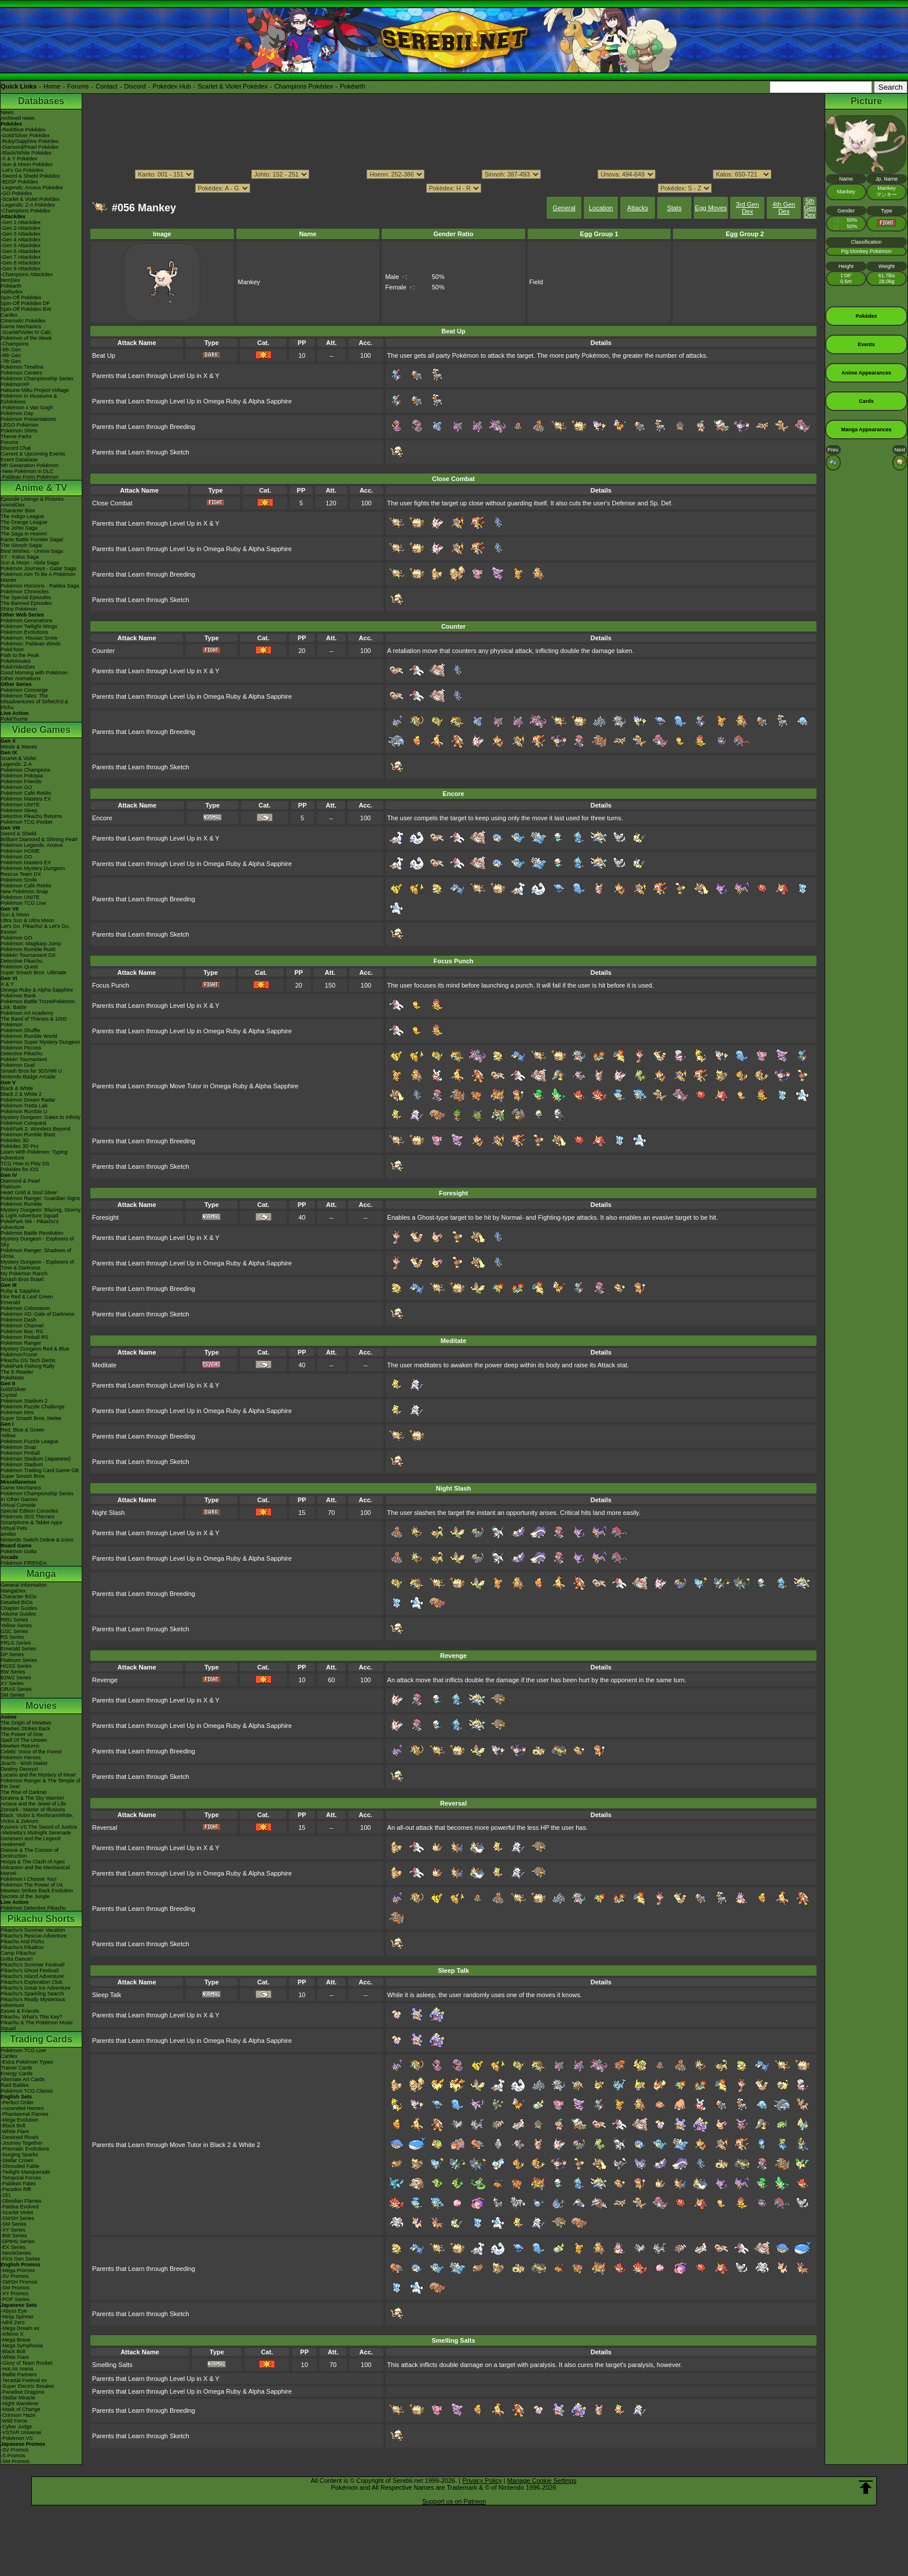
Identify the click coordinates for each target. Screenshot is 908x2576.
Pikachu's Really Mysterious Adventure (33, 2002)
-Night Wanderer (20, 2403)
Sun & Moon (15, 915)
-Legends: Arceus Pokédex (32, 187)
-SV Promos (15, 2276)
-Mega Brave (16, 2340)
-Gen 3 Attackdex (21, 234)
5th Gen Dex (810, 207)
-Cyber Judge (16, 2427)
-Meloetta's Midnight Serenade (36, 1833)
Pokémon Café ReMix (26, 793)
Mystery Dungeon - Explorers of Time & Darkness (37, 1265)
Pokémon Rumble (21, 1204)
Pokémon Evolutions (24, 632)
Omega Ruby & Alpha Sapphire (37, 990)
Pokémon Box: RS (22, 1331)
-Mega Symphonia (22, 2346)
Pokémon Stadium (22, 1464)
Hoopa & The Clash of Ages (33, 1862)
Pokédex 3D (15, 1140)
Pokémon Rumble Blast (28, 1134)
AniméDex (13, 505)
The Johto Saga (19, 528)
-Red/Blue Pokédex (23, 130)
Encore (102, 817)
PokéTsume (14, 719)
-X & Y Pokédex (19, 159)
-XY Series (13, 2230)
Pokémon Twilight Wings (29, 626)
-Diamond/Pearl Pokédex (29, 147)
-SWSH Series (17, 2218)
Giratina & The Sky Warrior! (32, 1798)
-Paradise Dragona (23, 2392)
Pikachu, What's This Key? (32, 2017)
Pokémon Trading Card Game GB (40, 1470)
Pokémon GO (16, 787)
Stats (674, 207)
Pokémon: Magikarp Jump (31, 943)
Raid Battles (15, 2085)
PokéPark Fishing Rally (27, 1366)
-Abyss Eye (14, 2311)
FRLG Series (16, 1643)
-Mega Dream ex (20, 2328)
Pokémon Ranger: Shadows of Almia (36, 1253)
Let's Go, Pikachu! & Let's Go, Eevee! (35, 929)
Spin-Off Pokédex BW (26, 309)
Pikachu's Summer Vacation (33, 1930)
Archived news (18, 118)
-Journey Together (21, 2143)
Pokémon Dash (18, 1320)
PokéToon (12, 649)
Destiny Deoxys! (19, 1769)
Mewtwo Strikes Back (25, 1728)
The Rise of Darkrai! (24, 1792)
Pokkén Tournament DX (28, 955)
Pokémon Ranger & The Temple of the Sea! (40, 1783)
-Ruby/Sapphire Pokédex (29, 141)
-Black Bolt (13, 2126)
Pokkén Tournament (24, 1059)
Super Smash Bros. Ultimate (34, 972)
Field (536, 281)
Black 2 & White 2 (21, 1094)
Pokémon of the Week (26, 338)
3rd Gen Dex (747, 208)
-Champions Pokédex (25, 211)
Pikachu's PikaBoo (22, 1947)
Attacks (637, 207)
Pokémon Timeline (22, 367)
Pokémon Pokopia (22, 776)
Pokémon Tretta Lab (24, 1106)
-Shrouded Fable (20, 2166)
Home (51, 86)
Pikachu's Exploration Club (32, 1982)
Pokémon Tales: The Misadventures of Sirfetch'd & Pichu (34, 701)
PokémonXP (15, 384)
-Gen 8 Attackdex (21, 263)
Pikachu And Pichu (22, 1941)
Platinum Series (19, 1660)
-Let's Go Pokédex (22, 170)
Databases (41, 101)
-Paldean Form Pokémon (29, 477)
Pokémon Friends (21, 781)
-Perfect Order (17, 2102)
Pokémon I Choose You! (29, 1879)
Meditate (104, 1365)
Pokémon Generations (27, 620)
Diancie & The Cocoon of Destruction (29, 1853)
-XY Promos (14, 2293)
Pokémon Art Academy (27, 1013)
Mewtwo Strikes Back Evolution (37, 1891)
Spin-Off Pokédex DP (25, 303)
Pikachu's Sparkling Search (32, 1994)
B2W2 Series (16, 1677)
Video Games (41, 730)
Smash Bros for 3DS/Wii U (31, 1071)
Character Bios (18, 510)
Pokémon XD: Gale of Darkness (38, 1314)
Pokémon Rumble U (24, 1111)
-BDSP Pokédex (19, 182)
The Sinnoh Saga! (21, 545)
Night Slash (108, 1512)
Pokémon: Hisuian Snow (29, 638)
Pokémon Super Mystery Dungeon (40, 1042)
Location (601, 207)
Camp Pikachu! (18, 1953)
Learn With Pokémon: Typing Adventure (34, 1155)
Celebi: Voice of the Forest (31, 1752)
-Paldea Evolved (20, 2207)
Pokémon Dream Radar (28, 1100)
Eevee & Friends (20, 2011)
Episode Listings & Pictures (32, 499)
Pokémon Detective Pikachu (33, 1908)
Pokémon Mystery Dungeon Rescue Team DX (33, 871)
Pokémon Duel (18, 1065)
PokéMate (12, 1378)
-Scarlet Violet (17, 2212)
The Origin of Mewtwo (26, 1723)
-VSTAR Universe (21, 2432)
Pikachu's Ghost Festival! (30, 1970)
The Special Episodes (26, 597)
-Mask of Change (21, 2409)
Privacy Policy (481, 2480)
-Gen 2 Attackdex (21, 228)
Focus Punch (110, 985)
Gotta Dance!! (17, 1959)
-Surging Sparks (19, 2154)
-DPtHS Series (18, 2241)
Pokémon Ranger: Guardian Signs (40, 1198)
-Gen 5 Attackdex (21, 245)
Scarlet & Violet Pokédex (232, 86)
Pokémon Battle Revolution (32, 1233)
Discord (135, 86)
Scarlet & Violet (18, 758)
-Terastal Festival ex (24, 2380)
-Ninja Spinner (17, 2317)
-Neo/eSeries (16, 2253)
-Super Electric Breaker (27, 2386)
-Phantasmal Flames (25, 2114)
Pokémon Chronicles (25, 592)
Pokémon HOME (20, 851)
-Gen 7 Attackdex (21, 257)
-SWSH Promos (19, 2282)
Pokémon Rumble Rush (28, 949)
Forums (78, 86)
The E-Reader (17, 1372)
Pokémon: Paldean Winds (31, 644)
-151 (6, 2195)
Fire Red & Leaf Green (27, 1297)
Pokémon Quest (19, 967)
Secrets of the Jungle (25, 1896)
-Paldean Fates (18, 2183)
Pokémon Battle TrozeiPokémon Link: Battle (38, 1004)
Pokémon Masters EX (26, 799)
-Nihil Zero (13, 2322)
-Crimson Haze (18, 2415)
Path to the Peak (20, 655)
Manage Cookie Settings (542, 2480)
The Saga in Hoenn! (24, 534)
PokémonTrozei (19, 1354)
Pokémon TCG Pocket (26, 822)
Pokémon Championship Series (37, 378)
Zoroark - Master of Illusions (33, 1809)
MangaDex (13, 1591)
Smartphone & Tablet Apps (31, 1522)
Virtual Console (18, 1505)
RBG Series (14, 1620)
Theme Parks (16, 436)
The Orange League (24, 522)
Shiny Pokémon (19, 609)
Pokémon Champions (25, 770)
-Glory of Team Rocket (26, 2363)
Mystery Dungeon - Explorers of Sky (37, 1241)
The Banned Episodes (26, 603)
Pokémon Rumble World (29, 1036)
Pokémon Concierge (24, 690)
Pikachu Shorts (41, 1919)
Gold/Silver (13, 1389)
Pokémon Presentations (28, 419)
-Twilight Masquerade (25, 2172)
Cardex (9, 315)
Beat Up (103, 355)
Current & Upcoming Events (33, 454)
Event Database (19, 460)
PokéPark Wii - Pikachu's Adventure (29, 1224)
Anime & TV (41, 488)
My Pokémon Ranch (24, 1273)
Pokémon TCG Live (23, 903)
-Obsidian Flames (21, 2201)
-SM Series (14, 2224)
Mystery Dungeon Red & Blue (35, 1349)
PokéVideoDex (18, 667)
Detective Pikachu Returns (31, 816)
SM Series (13, 1695)
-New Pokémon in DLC (27, 471)
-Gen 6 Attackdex (21, 251)
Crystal (9, 1395)
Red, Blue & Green (23, 1430)
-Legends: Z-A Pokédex (28, 205)
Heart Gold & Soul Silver (29, 1192)
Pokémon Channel (22, 1326)
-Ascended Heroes (22, 2108)
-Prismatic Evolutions (25, 2149)
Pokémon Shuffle (20, 1030)
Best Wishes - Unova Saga (32, 551)
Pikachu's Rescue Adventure (34, 1936)
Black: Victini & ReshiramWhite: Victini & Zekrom (37, 1818)
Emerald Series (18, 1649)
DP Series (12, 1654)
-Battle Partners (19, 2374)
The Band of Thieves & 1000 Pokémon (34, 1022)
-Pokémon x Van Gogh (27, 407)
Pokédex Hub (172, 86)
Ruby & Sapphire (20, 1291)
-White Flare (15, 2131)
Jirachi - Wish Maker (24, 1763)
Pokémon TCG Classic (27, 2091)
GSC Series (14, 1631)
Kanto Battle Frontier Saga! (32, 539)
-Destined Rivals (20, 2137)
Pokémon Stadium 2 (24, 1401)
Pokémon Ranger (21, 1343)
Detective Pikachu (21, 961)
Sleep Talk (107, 1994)
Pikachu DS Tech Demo (28, 1360)
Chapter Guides (19, 1608)
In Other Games (19, 1499)
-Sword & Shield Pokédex (30, 176)
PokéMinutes (16, 661)
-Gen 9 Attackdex (21, 268)
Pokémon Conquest (23, 1123)
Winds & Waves (19, 747)
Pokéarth (352, 86)
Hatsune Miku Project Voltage (35, 390)
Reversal (104, 1827)
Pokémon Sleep (19, 810)
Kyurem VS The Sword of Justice (39, 1827)
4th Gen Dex (783, 208)
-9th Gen (11, 350)
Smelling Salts (112, 2364)
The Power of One (22, 1734)
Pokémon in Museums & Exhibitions (29, 399)
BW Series (13, 1672)
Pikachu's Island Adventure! (32, 1976)
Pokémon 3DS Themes (27, 1517)
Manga (41, 1574)
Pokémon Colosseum (25, 1308)
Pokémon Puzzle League (29, 1441)
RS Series (12, 1637)
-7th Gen (11, 361)
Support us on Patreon (454, 2501)
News (7, 112)
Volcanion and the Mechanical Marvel (35, 1870)
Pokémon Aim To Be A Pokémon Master (38, 577)
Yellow (8, 1436)
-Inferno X (12, 2334)
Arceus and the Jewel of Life (33, 1804)
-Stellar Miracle (18, 2398)
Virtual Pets (14, 1528)
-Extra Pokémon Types (27, 2062)
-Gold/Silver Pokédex (25, 135)
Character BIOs (18, 1596)
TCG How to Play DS (25, 1163)
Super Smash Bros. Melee (31, 1418)
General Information (24, 1585)
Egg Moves (711, 207)
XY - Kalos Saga (20, 557)
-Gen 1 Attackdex (21, 222)
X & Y (7, 984)
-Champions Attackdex (27, 274)
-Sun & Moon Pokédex (27, 164)
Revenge (105, 1679)
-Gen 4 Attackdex (21, 240)
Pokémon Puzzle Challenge (33, 1407)
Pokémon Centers (21, 373)
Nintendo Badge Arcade (28, 1077)
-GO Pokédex (16, 193)
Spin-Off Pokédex (21, 297)
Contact (107, 86)
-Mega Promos (18, 2270)
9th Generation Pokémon (29, 465)
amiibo (8, 1534)
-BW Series (14, 2236)
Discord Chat (16, 448)
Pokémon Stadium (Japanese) (36, 1459)
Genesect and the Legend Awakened (31, 1841)
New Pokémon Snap (24, 891)
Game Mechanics (21, 326)
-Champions (15, 344)
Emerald (10, 1302)
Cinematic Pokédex (23, 321)
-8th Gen (11, 355)
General (564, 207)
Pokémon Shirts (19, 431)
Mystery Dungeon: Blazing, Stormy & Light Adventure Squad (41, 1213)
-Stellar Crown (17, 2160)
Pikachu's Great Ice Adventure (36, 1988)
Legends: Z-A (16, 764)
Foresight (105, 1217)
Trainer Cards (16, 2068)
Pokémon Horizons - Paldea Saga (40, 586)
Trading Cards (41, 2039)
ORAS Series (16, 1689)
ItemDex (10, 280)
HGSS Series (16, 1666)
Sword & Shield (18, 833)
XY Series (12, 1683)
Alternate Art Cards (23, 2079)
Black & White (17, 1088)
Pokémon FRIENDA (24, 1563)
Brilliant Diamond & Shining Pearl (39, 839)
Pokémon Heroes (21, 1757)
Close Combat (112, 503)
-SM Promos (15, 2288)
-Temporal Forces (21, 2178)
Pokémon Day (17, 413)
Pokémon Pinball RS (25, 1337)
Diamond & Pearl (20, 1181)
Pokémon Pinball (20, 1453)
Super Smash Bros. (23, 1476)
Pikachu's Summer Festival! (33, 1965)
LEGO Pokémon (20, 425)
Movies (41, 1706)
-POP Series (15, 2299)
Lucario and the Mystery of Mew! (38, 1775)
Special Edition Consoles (29, 1511)
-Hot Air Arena (17, 2369)
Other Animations (21, 678)
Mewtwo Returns (20, 1746)
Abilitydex (12, 292)
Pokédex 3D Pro (20, 1146)
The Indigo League (22, 516)
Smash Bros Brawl (22, 1279)
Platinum (11, 1187)
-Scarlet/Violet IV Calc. (27, 332)
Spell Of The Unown (24, 1740)
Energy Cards (16, 2073)
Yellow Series (16, 1625)
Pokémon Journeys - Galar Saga (38, 568)
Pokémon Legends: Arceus (32, 845)
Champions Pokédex (304, 86)
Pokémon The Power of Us (32, 1885)
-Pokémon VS (17, 2438)
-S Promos (13, 2455)
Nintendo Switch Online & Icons (37, 1540)
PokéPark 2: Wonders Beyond (35, 1129)
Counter (103, 650)
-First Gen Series (20, 2259)
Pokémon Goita (18, 1551)
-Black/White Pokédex (26, 153)
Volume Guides (18, 1614)
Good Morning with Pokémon (34, 673)
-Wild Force (14, 2421)
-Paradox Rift (16, 2189)
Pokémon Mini (17, 1412)
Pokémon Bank (18, 996)
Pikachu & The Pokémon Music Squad (37, 2025)
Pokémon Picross (21, 1048)
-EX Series (13, 2247)
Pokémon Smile (19, 880)
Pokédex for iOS (20, 1169)
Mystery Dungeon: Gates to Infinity (40, 1117)
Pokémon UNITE (20, 805)
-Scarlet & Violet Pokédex (30, 199)
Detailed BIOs (17, 1602)
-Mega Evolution (19, 2120)
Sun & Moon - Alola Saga (30, 563)
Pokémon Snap (18, 1447)
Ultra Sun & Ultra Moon (27, 920)
